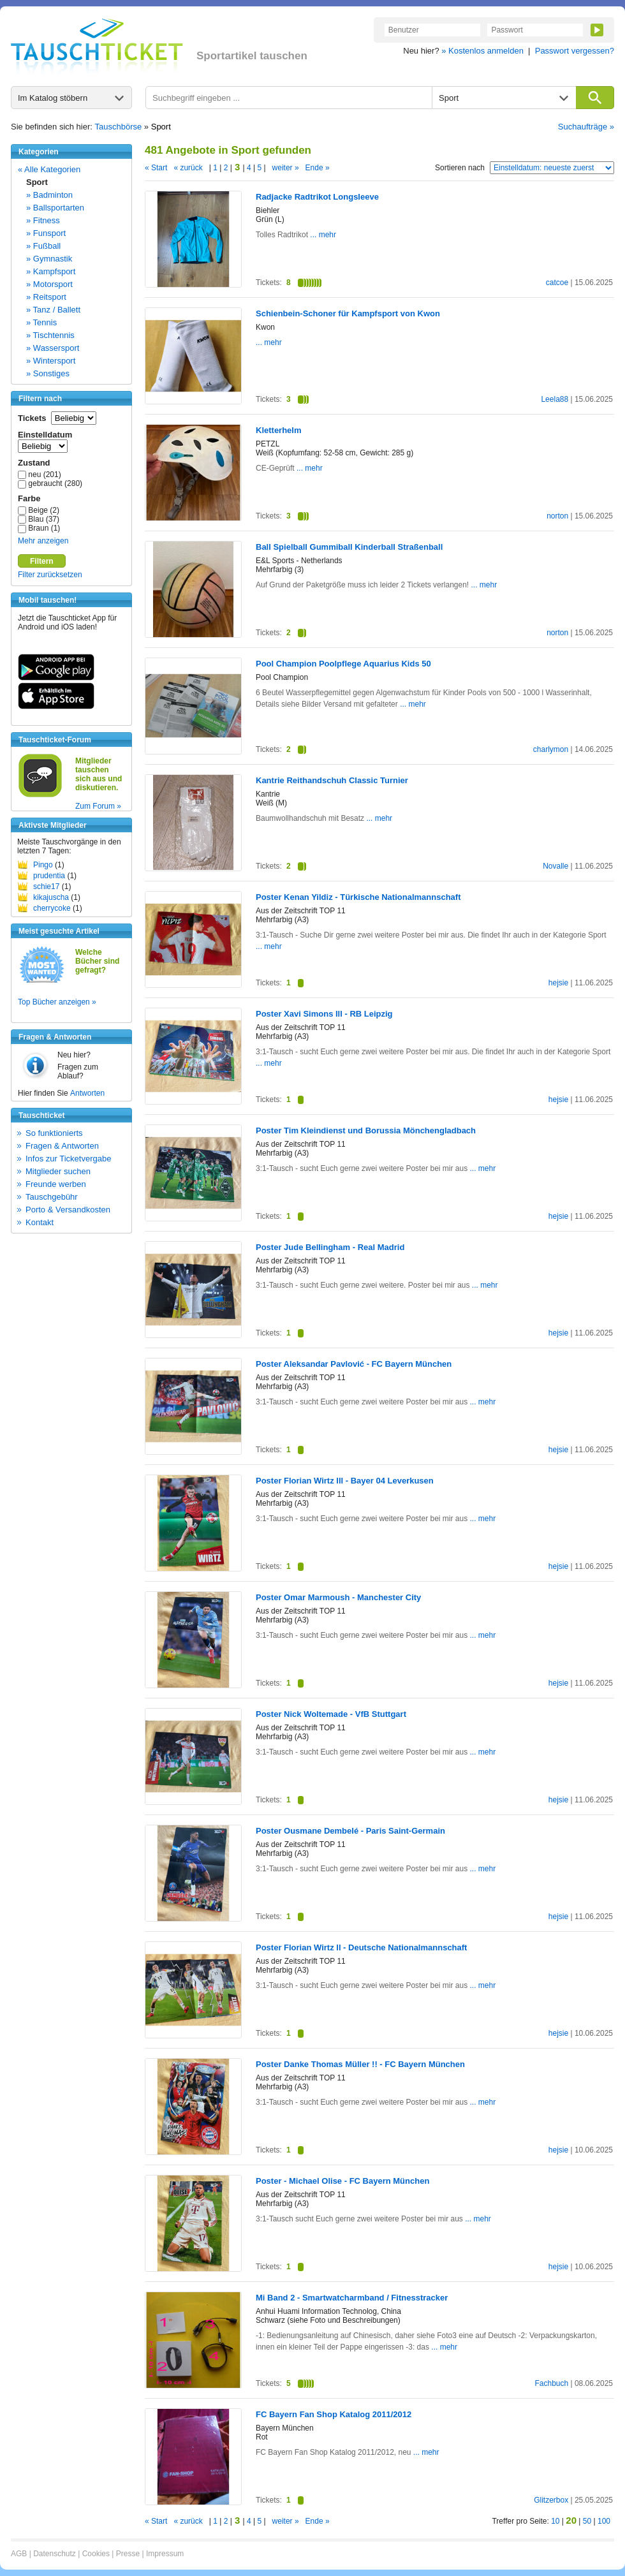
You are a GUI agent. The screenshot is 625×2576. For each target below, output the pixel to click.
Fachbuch (551, 2383)
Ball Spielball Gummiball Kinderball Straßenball (349, 547)
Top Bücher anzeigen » (57, 1001)
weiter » (285, 167)
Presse (128, 2553)
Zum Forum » (98, 806)
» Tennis (41, 322)
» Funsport (46, 233)
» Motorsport (49, 284)
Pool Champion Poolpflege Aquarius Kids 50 (343, 663)
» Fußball (43, 246)
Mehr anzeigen (43, 540)
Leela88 (554, 399)
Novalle (555, 866)
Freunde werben (56, 1184)
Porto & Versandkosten (68, 1209)
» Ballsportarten (55, 207)
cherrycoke (52, 908)
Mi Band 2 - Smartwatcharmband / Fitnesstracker (352, 2297)
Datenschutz (54, 2553)
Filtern (42, 561)
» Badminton (49, 195)
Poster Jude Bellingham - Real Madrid (330, 1247)
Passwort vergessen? (574, 50)
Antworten (87, 1093)
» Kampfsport (50, 271)
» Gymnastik (49, 258)
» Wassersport (52, 348)
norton (557, 516)
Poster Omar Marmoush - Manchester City (338, 1597)
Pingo (43, 864)
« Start (156, 167)
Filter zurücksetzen (50, 574)
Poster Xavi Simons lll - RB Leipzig (324, 1014)
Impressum (165, 2553)
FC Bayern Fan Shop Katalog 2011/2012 (333, 2414)
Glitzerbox (551, 2500)
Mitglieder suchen (58, 1171)
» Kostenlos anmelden (482, 50)
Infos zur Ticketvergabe (68, 1158)
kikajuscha (51, 897)
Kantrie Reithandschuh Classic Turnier (332, 780)
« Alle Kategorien (49, 169)
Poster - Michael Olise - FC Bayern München (342, 2181)
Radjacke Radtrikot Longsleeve (317, 197)
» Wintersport (50, 360)
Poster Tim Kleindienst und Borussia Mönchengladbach (366, 1130)
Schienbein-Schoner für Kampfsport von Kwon (348, 313)
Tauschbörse (118, 126)
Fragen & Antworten (62, 1146)
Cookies (96, 2553)
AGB (19, 2553)
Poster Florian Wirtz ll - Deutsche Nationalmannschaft (361, 1947)
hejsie (558, 982)
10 (555, 2521)
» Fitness (43, 220)
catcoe (557, 282)
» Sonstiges (48, 373)
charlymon (550, 749)
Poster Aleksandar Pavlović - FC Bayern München (354, 1364)
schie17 (46, 886)
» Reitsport (46, 297)
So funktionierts (54, 1133)
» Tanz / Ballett (53, 309)
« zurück (187, 167)
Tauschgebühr (52, 1197)
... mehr (322, 234)
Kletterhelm (279, 430)
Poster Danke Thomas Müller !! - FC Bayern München (360, 2064)
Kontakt (40, 1222)
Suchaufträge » (586, 126)
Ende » (317, 167)
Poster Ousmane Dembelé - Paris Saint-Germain (350, 1831)
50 (587, 2521)
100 (604, 2521)
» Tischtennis (50, 335)
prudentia (49, 875)
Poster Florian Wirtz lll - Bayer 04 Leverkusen (345, 1480)
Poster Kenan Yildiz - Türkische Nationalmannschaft (358, 897)
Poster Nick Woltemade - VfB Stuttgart (331, 1714)
